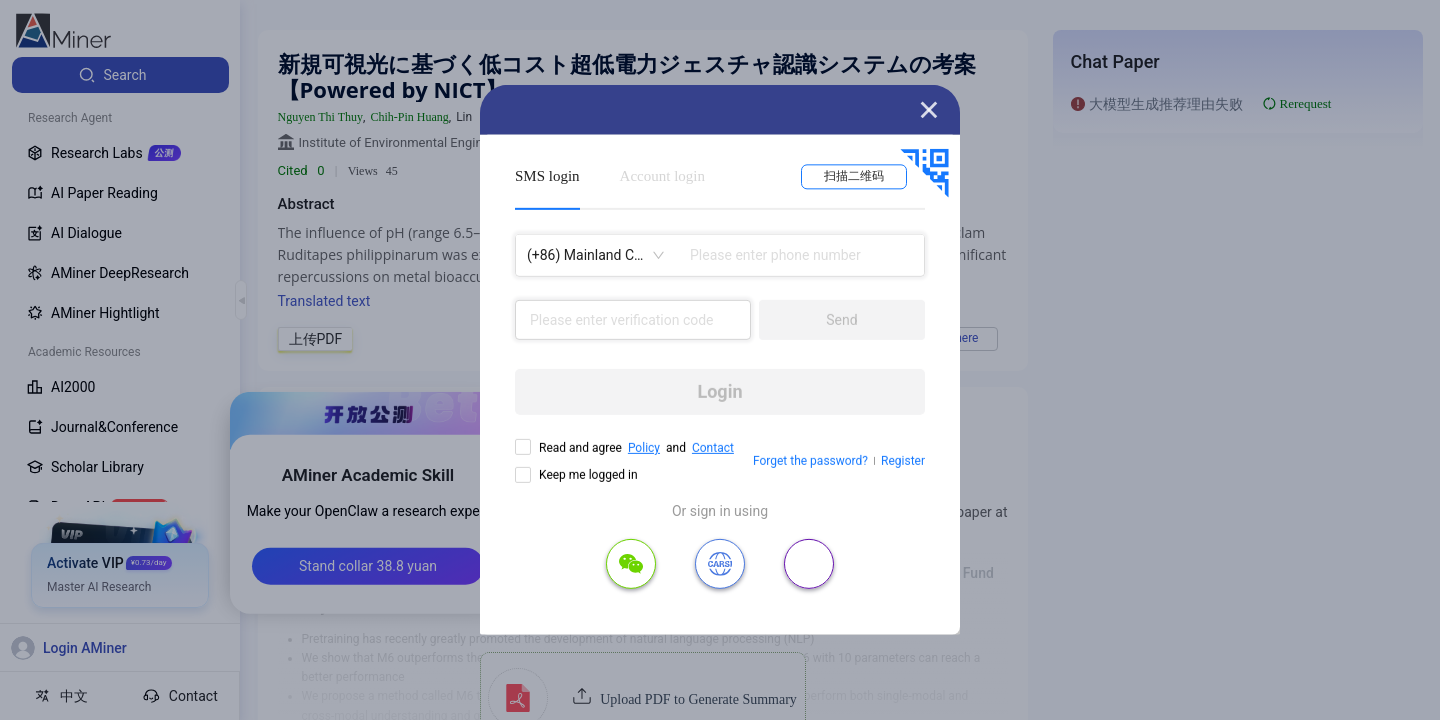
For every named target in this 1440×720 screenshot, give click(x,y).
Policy (644, 448)
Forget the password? (810, 461)
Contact (713, 448)
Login (719, 391)
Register (903, 461)
